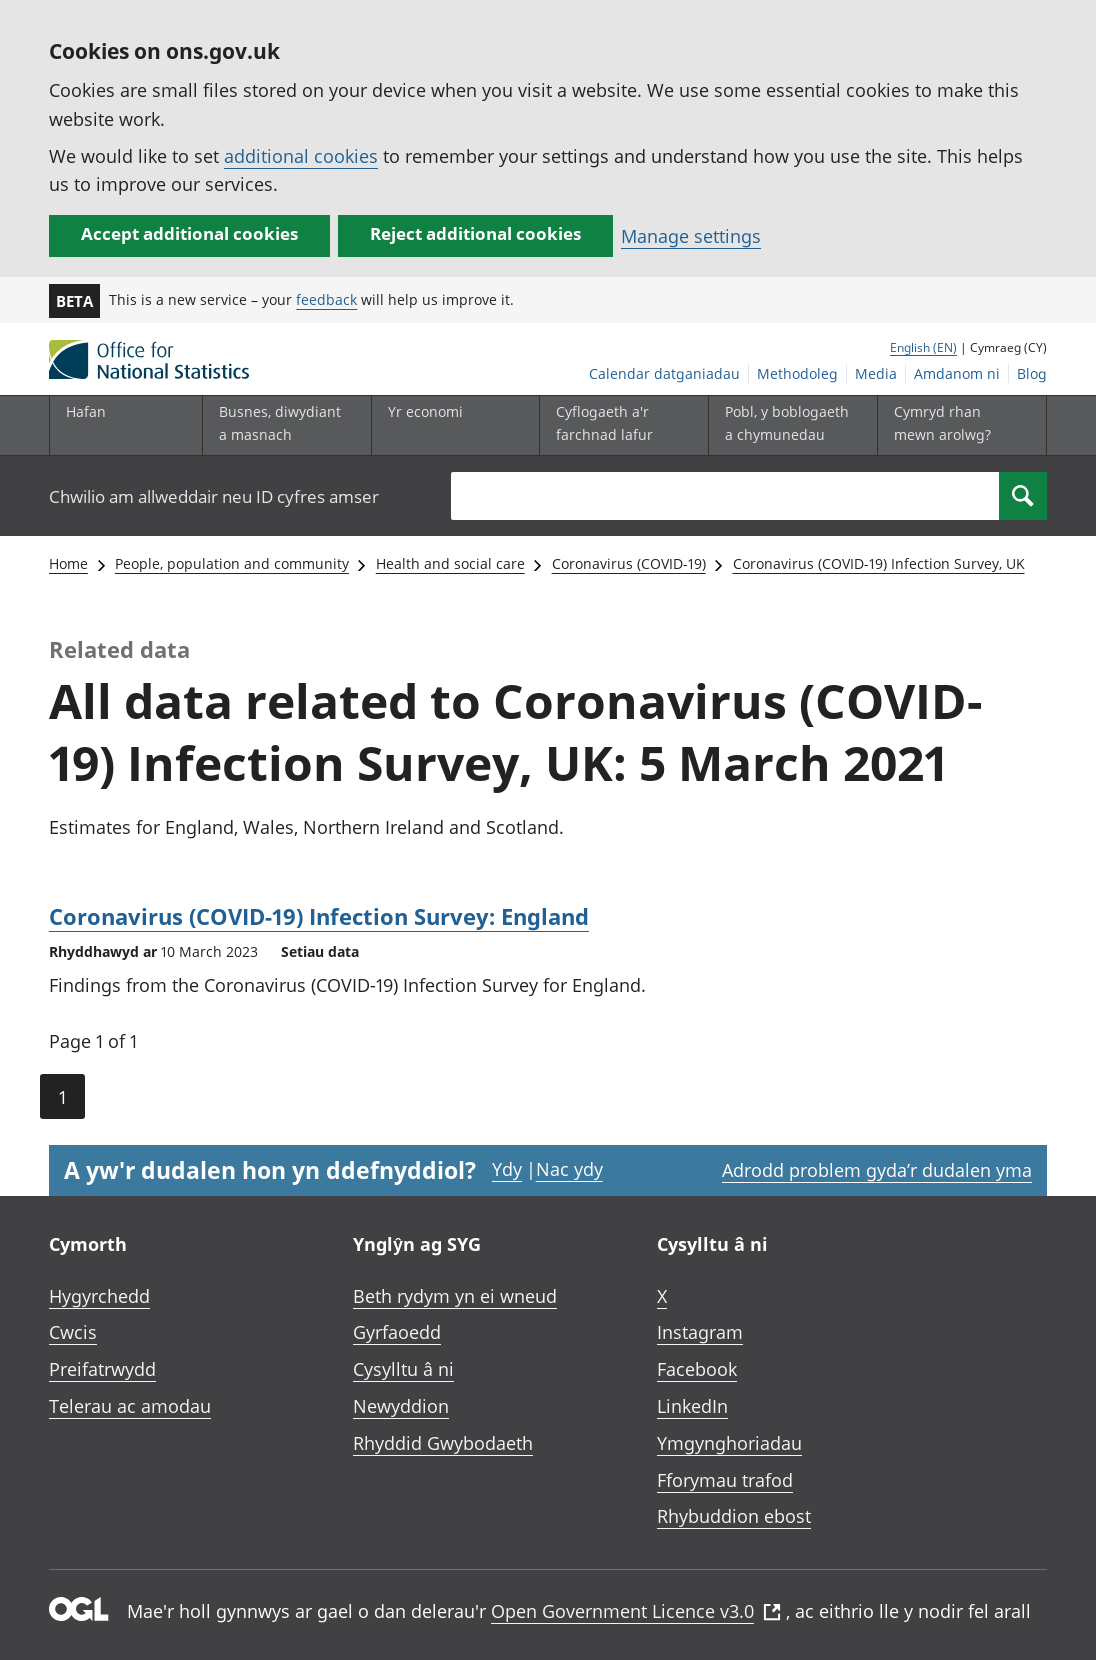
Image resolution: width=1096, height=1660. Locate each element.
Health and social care (450, 563)
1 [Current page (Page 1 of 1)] (62, 1097)
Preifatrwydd (102, 1369)
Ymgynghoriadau (729, 1443)
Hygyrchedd (99, 1296)
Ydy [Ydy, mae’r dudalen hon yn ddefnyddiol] (507, 1169)
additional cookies (301, 156)
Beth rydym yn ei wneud (455, 1296)
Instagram (700, 1332)
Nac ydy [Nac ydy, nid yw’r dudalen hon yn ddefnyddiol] (569, 1169)
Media (876, 373)
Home (68, 563)
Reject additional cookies (475, 233)
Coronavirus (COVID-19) (629, 563)
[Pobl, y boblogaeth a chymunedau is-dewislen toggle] (788, 425)
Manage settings (691, 236)
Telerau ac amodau (130, 1406)
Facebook (697, 1369)
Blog (1032, 373)
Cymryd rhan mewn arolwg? (942, 422)
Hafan (86, 411)
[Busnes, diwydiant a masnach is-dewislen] (282, 425)
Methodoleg (797, 373)
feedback (326, 299)
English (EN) (923, 347)
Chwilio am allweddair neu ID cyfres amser (214, 496)
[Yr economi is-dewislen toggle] (451, 425)
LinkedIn (692, 1406)
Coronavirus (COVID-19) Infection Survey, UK (879, 563)
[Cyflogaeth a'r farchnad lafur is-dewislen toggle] (619, 425)
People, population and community (232, 563)
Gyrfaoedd (397, 1332)
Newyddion (401, 1406)
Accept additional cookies (189, 233)
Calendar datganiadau (664, 373)
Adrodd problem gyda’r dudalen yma (877, 1170)
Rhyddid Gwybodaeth (443, 1443)
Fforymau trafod (725, 1480)
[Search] (1023, 496)
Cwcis (73, 1332)
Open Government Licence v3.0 (636, 1611)
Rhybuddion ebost (734, 1516)
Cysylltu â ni (403, 1369)
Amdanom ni (957, 373)
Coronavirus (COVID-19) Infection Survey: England (319, 916)
